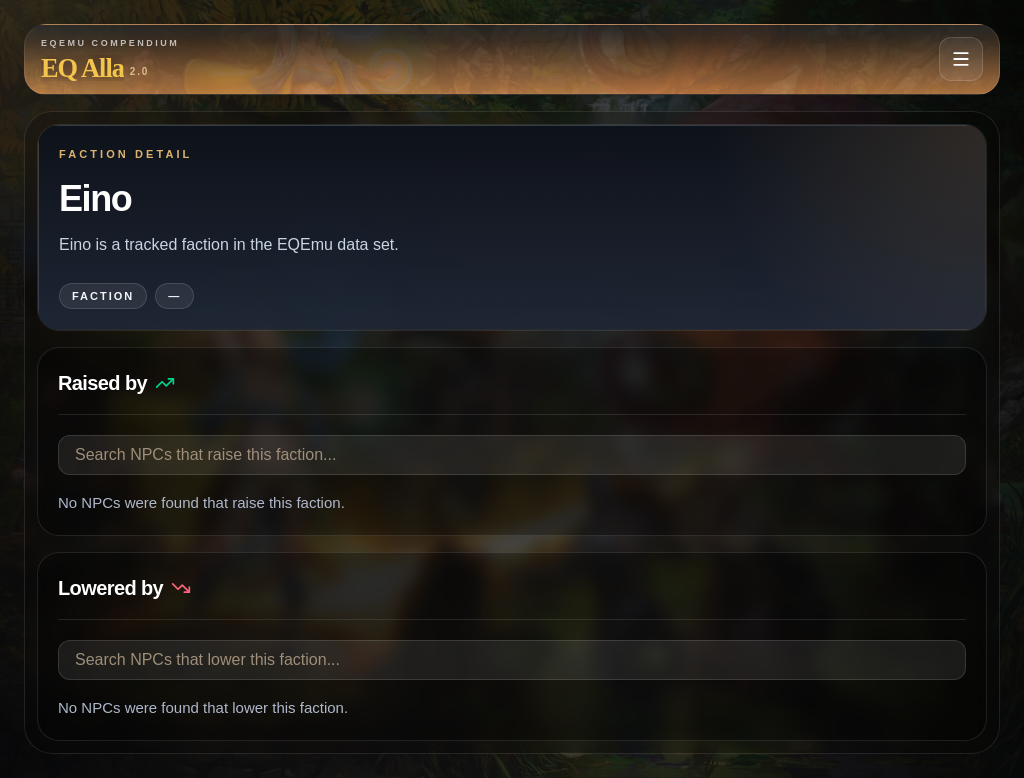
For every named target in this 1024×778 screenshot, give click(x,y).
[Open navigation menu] (961, 59)
